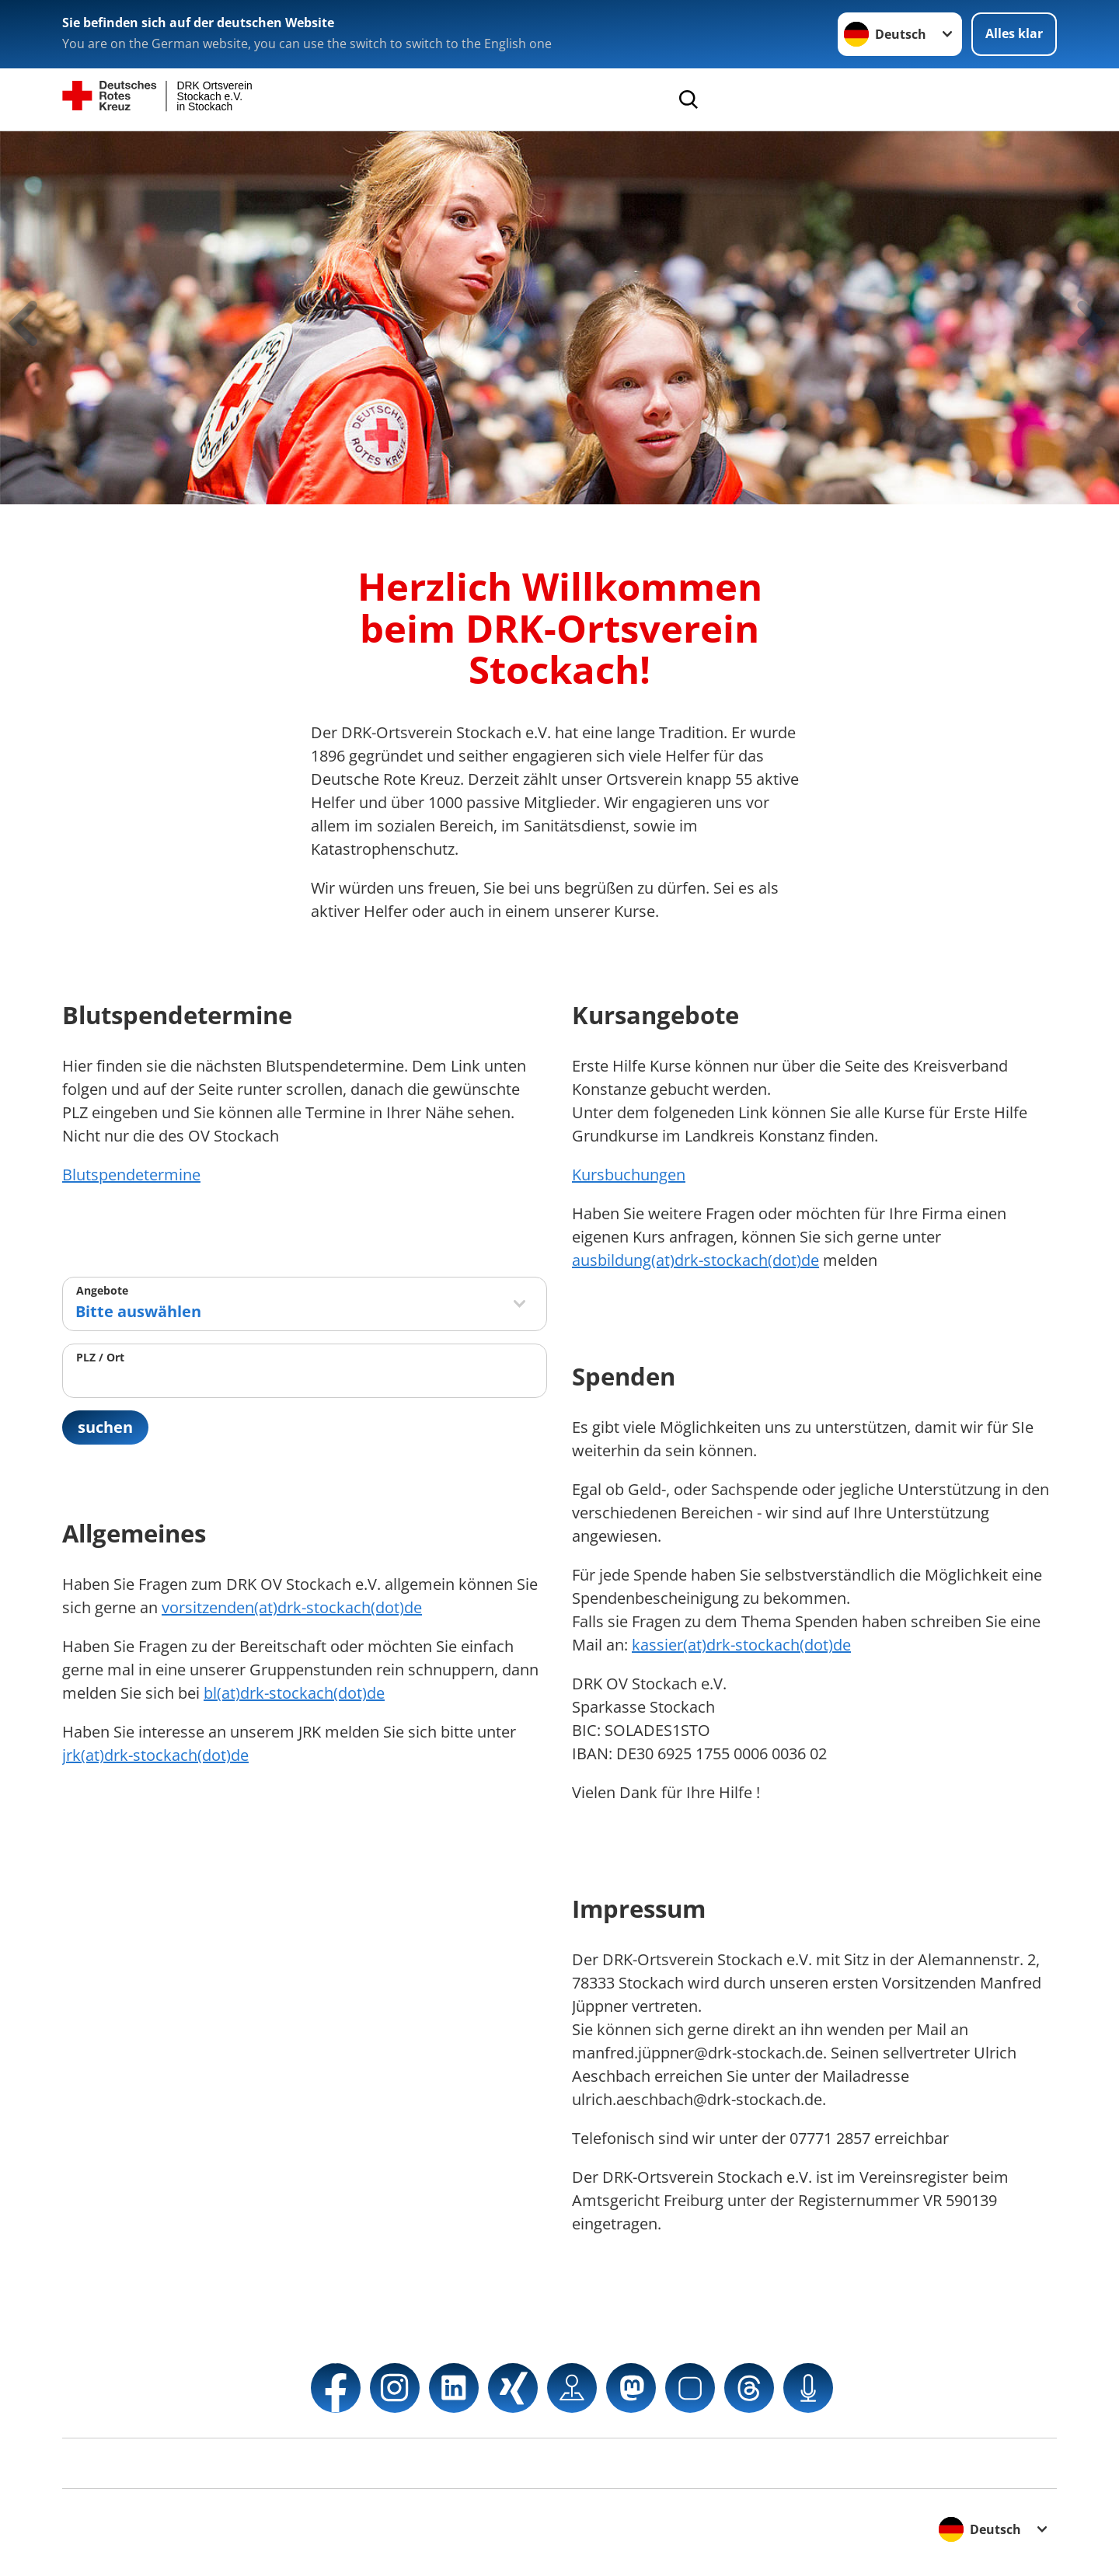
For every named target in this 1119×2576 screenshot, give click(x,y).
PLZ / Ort (100, 1357)
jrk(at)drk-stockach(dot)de (155, 1755)
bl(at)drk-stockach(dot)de (294, 1692)
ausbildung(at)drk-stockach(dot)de (695, 1260)
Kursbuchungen (628, 1174)
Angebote (102, 1290)
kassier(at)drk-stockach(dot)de (741, 1644)
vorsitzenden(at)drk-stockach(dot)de (292, 1607)
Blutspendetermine (131, 1174)
